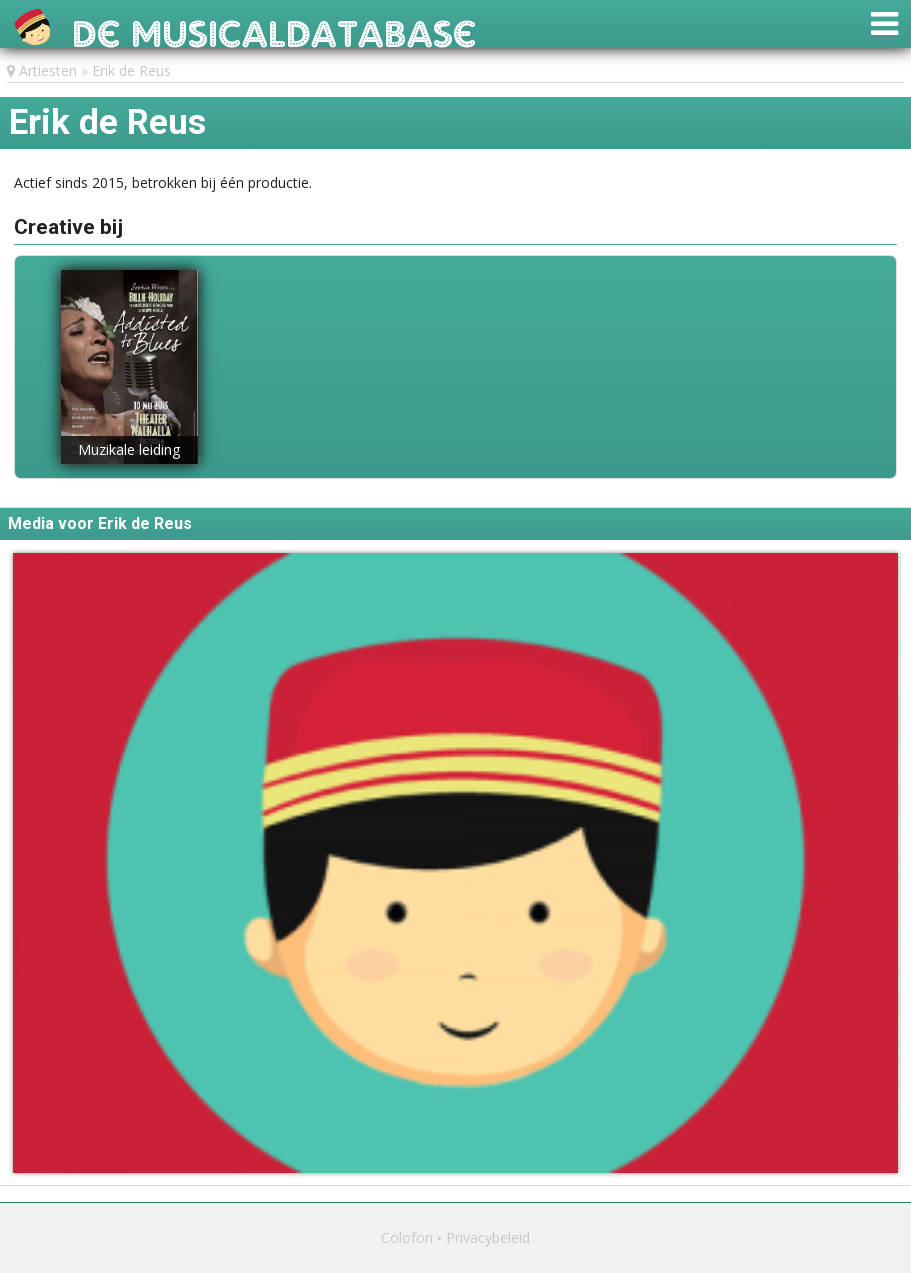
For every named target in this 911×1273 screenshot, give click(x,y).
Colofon (407, 1237)
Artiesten (48, 70)
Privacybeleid (488, 1237)
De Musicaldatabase (274, 28)
